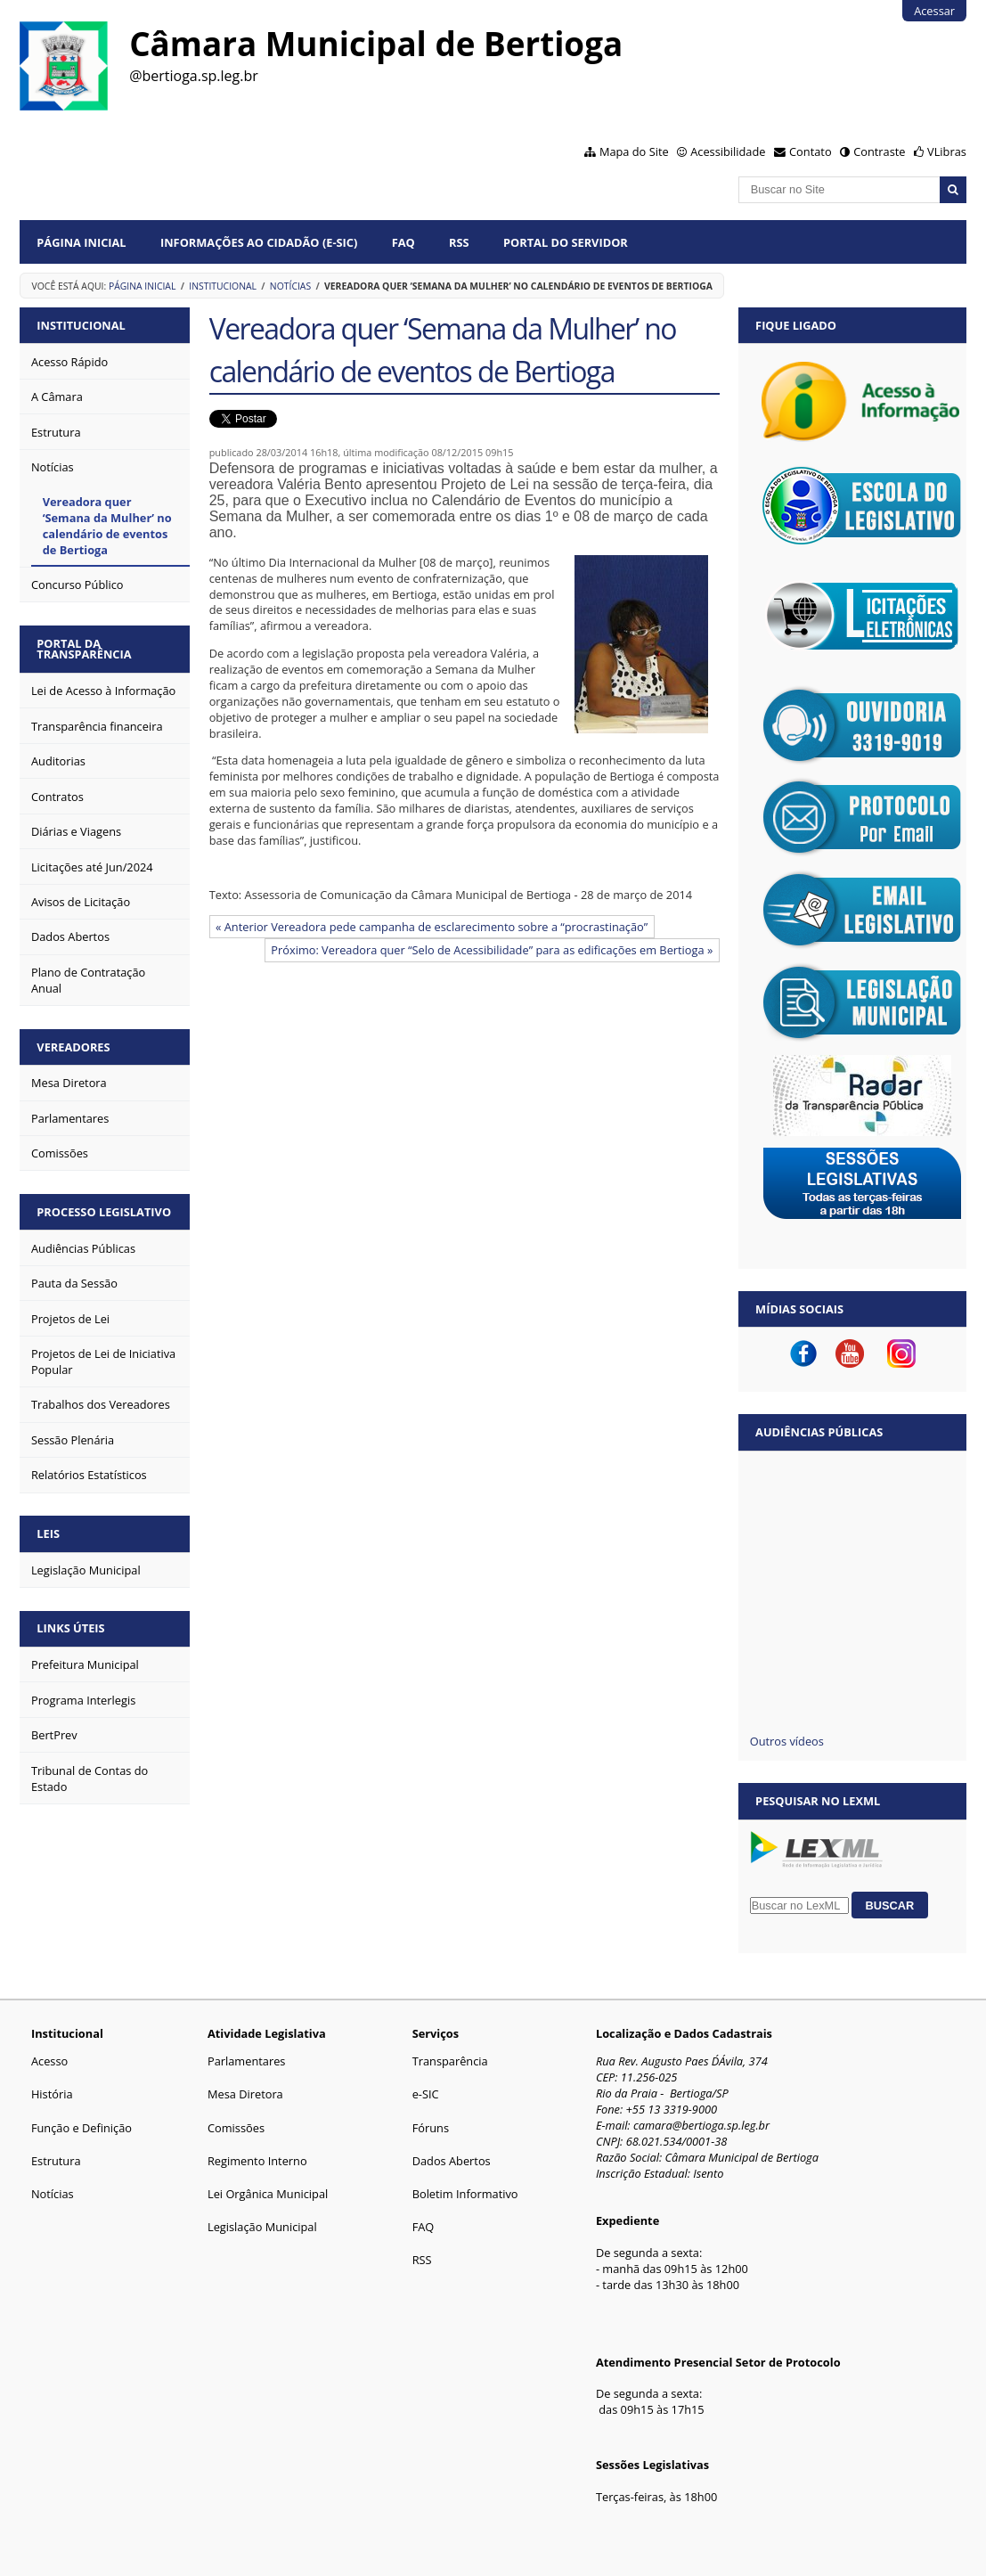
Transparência (450, 2061)
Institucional (223, 286)
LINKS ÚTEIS (70, 1628)
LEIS (48, 1533)
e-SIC (425, 2094)
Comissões (236, 2128)
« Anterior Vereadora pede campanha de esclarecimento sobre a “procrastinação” (432, 927)
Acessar (934, 11)
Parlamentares (246, 2061)
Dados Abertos (451, 2161)
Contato (810, 151)
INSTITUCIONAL (81, 325)
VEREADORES (73, 1047)
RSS (459, 242)
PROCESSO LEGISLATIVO (104, 1212)
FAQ (403, 242)
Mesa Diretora (245, 2094)
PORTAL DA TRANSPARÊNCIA (84, 649)
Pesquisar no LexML (817, 1801)
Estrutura (56, 2161)
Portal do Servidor (565, 242)
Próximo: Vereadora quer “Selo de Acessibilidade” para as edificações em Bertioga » (492, 950)
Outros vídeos (787, 1741)
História (52, 2094)
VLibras (946, 151)
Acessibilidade (727, 151)
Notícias (290, 286)
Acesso (49, 2061)
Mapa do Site (634, 151)
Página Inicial (81, 242)
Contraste (879, 151)
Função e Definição (81, 2128)
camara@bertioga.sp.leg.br (701, 2125)
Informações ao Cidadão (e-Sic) (258, 242)
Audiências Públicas (819, 1432)
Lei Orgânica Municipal (268, 2194)
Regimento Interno (257, 2161)
